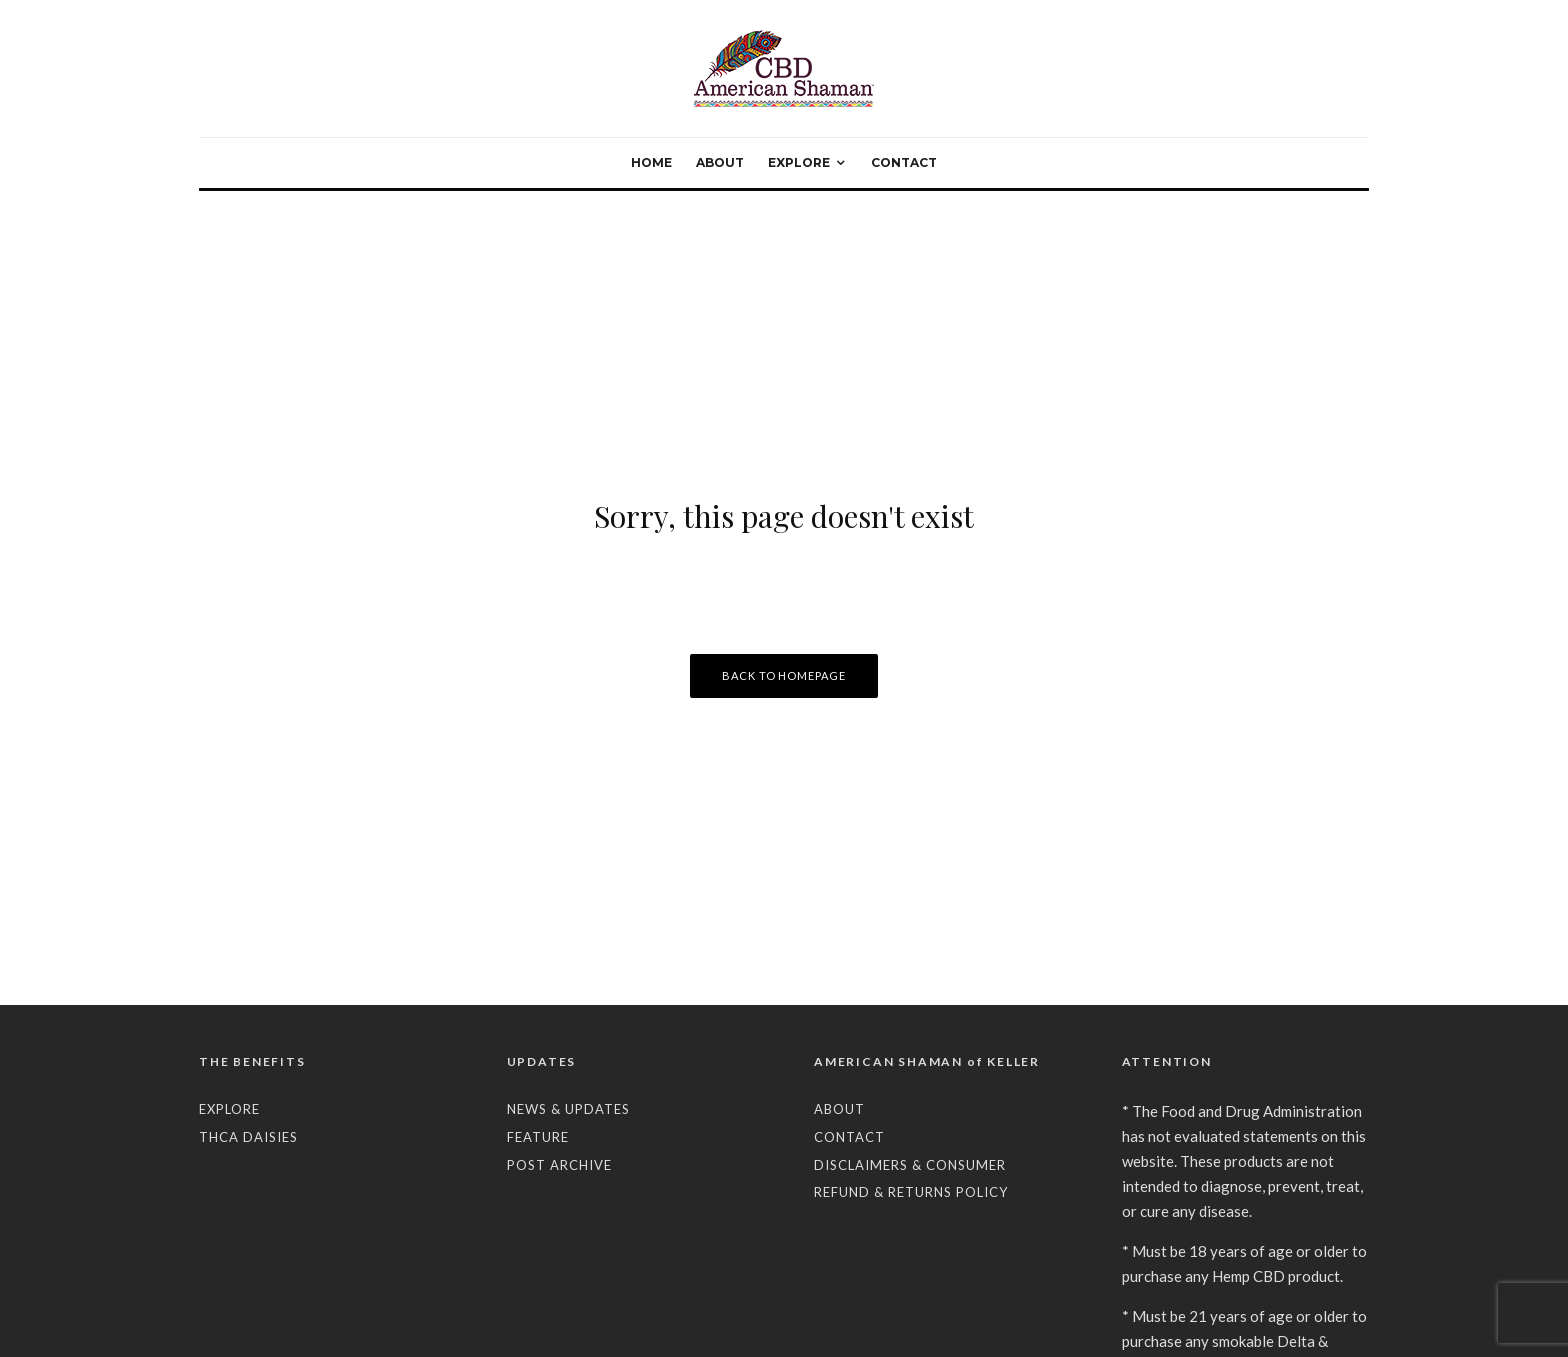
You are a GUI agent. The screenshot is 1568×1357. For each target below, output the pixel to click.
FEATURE (538, 1137)
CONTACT (904, 162)
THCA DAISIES (248, 1137)
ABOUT (720, 162)
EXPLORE (799, 162)
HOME (651, 162)
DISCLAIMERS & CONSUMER (910, 1165)
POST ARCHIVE (559, 1165)
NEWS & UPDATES (568, 1109)
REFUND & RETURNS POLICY (911, 1192)
